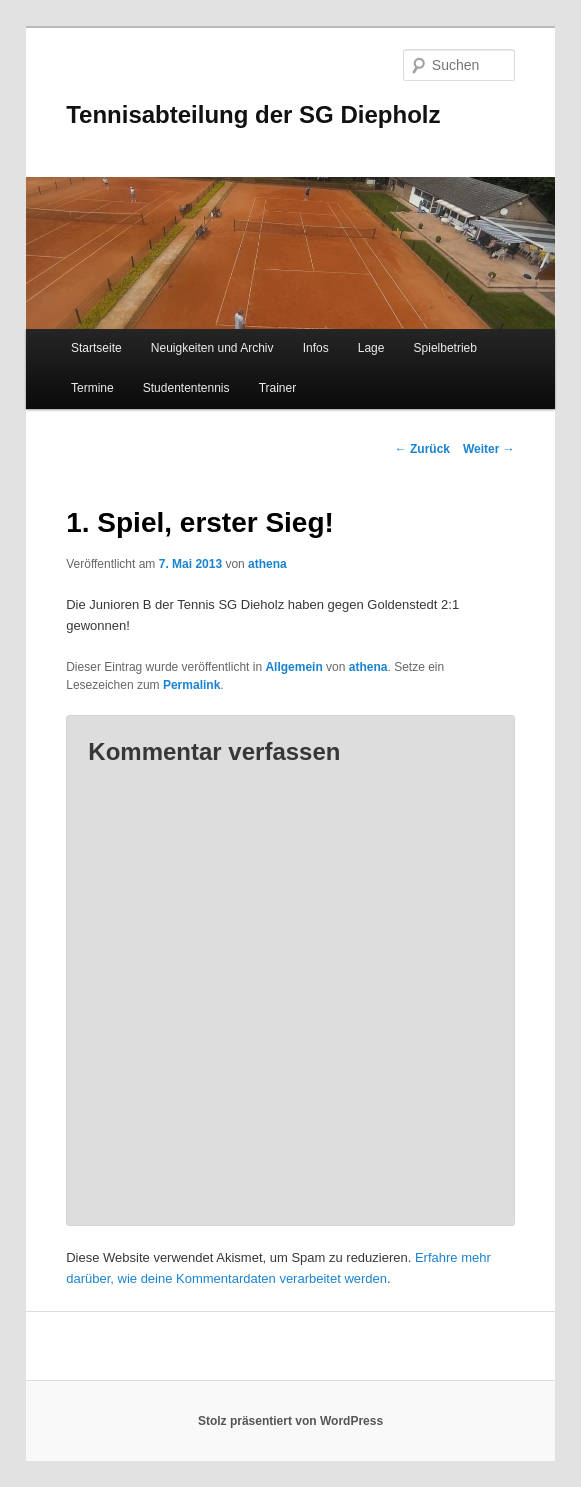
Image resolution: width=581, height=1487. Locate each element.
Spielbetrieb (445, 348)
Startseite (96, 348)
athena (267, 564)
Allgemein (293, 667)
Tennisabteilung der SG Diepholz (253, 114)
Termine (92, 388)
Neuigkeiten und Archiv (212, 348)
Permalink (191, 685)
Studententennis (186, 388)
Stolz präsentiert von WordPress (290, 1421)
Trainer (278, 388)
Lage (371, 348)
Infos (316, 348)
